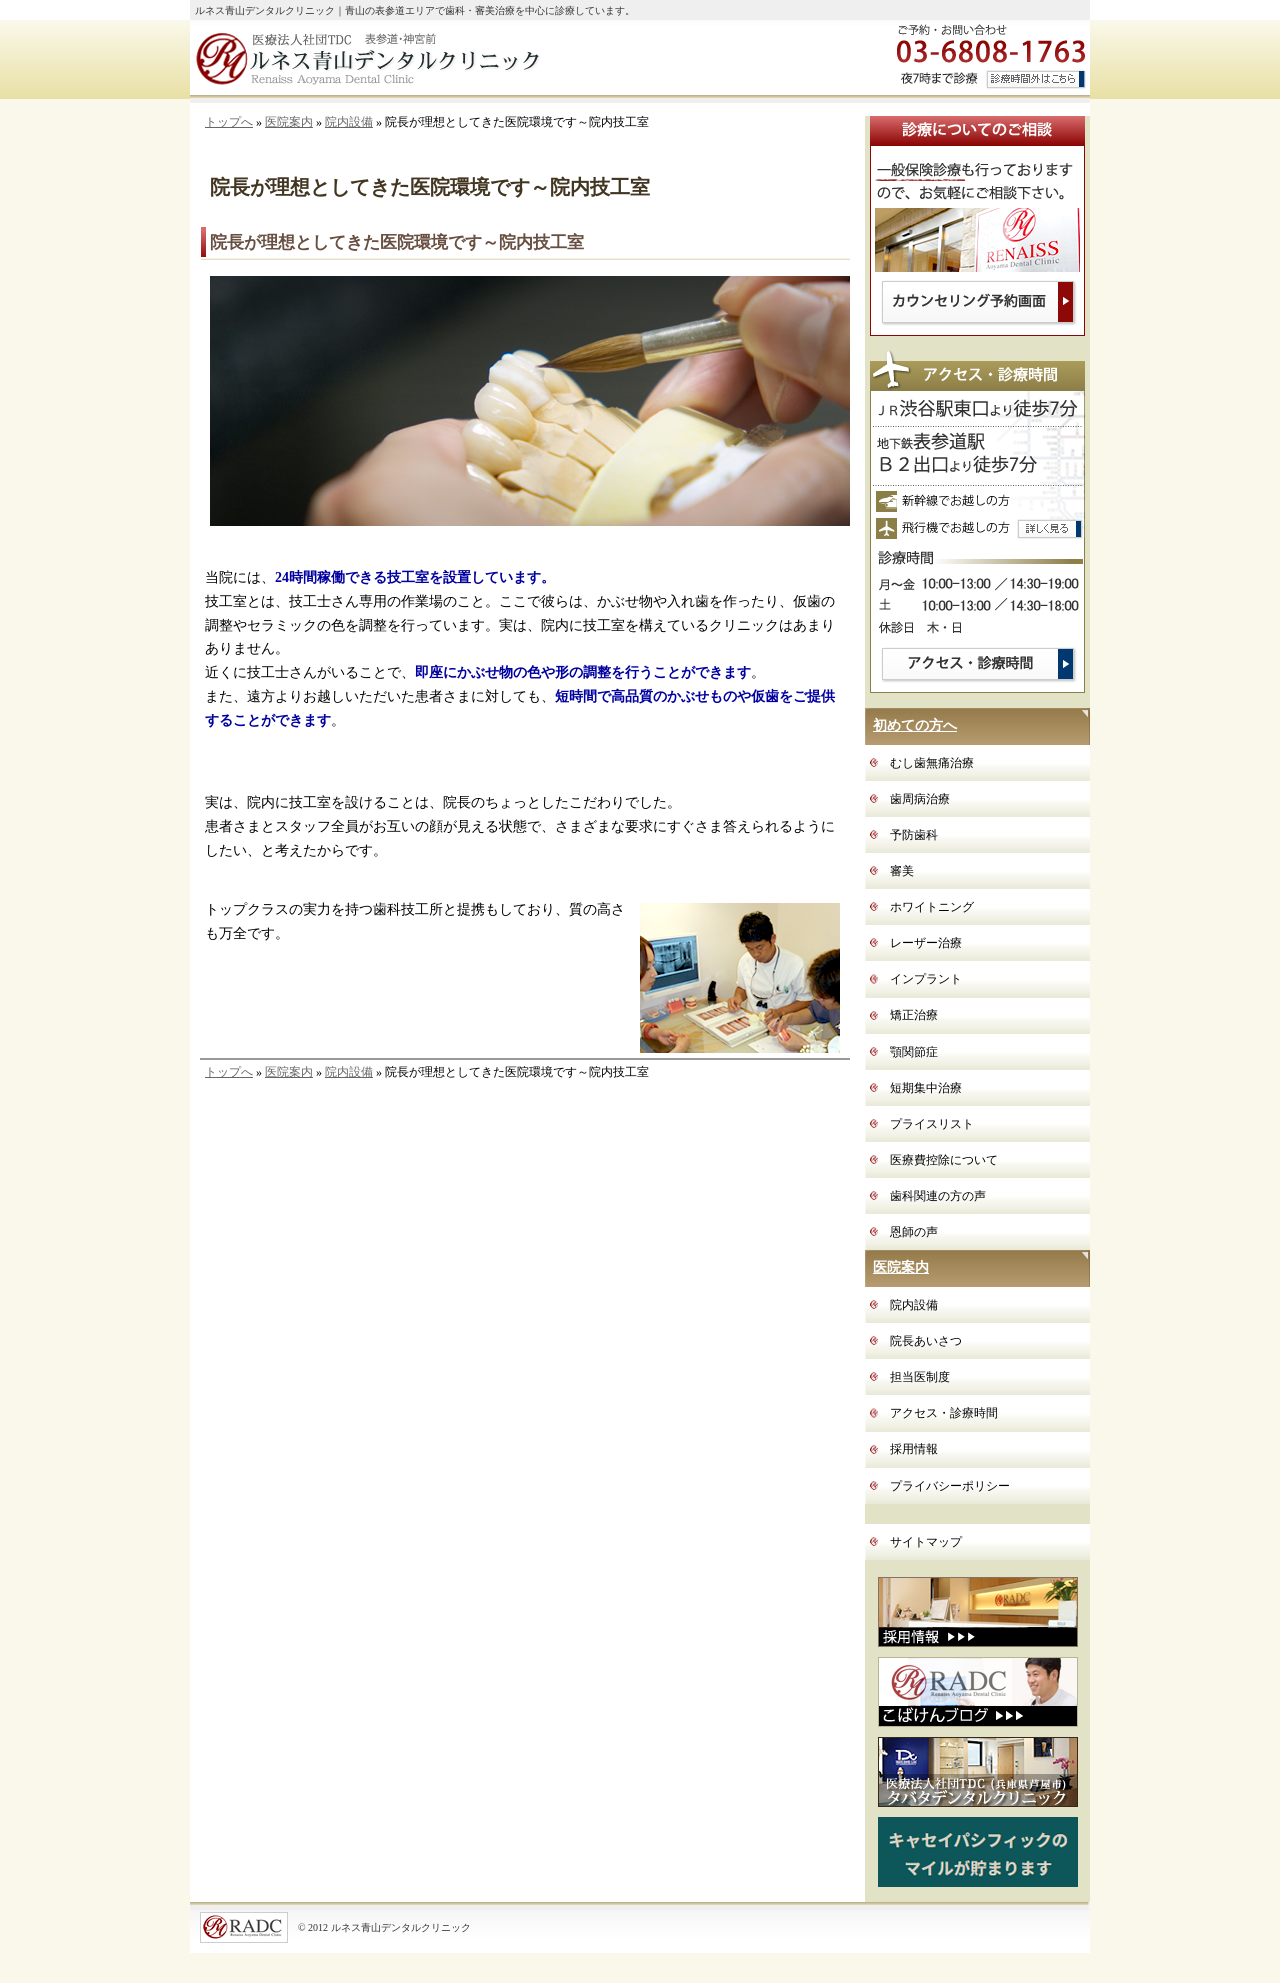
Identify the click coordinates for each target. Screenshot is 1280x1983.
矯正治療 (914, 1015)
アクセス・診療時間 (944, 1413)
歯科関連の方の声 (938, 1196)
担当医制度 (920, 1377)
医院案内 (289, 122)
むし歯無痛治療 (932, 763)
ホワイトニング (932, 907)
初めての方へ (915, 725)
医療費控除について (944, 1160)
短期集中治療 (926, 1088)
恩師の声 (914, 1232)
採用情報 (914, 1449)
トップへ (229, 122)
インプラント (926, 979)
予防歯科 (914, 835)
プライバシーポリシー (950, 1486)
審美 (902, 871)
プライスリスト (932, 1124)
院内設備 (349, 122)
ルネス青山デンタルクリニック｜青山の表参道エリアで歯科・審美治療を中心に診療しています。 (415, 10)
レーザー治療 (926, 943)
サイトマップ (926, 1542)
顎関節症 (914, 1052)
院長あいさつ (926, 1341)
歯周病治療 (920, 799)
